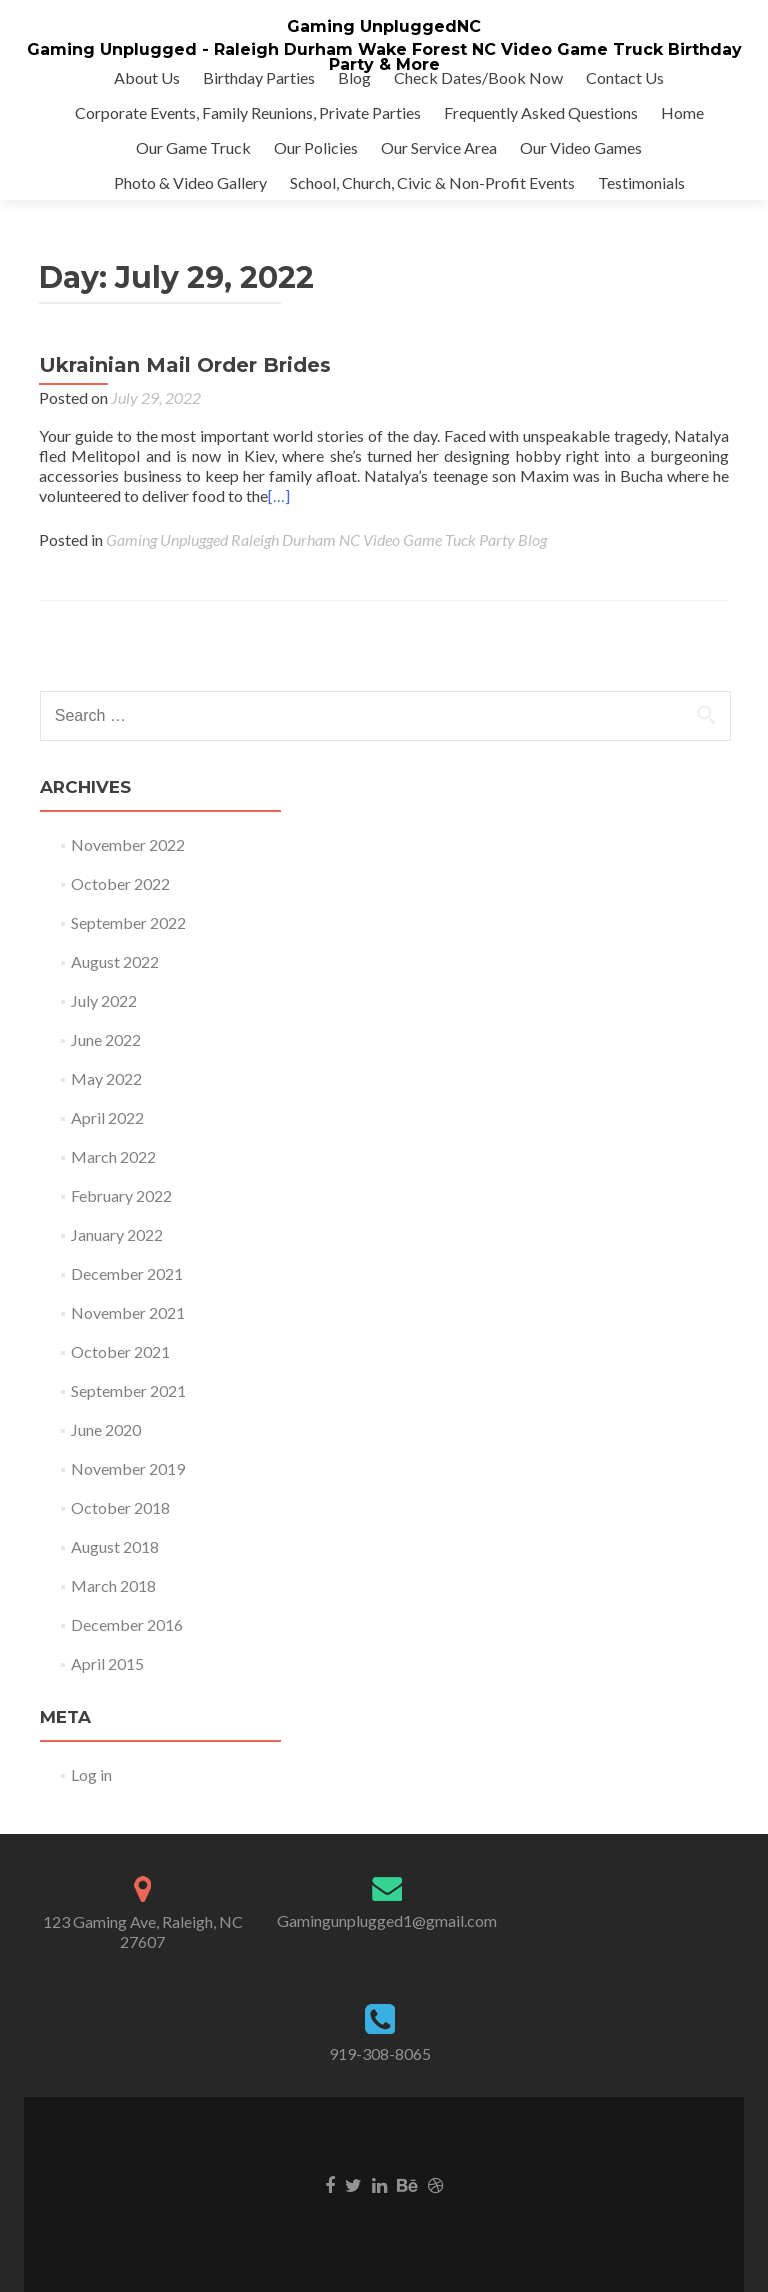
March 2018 (113, 1585)
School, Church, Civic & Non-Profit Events (432, 182)
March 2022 (113, 1156)
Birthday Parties (259, 77)
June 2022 (106, 1039)
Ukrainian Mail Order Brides (185, 365)
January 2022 (117, 1234)
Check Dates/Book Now (478, 77)
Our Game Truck (193, 147)
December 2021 (127, 1273)
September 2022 (128, 922)
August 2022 (115, 961)
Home (682, 112)
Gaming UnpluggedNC (384, 26)
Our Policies (316, 147)
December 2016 (127, 1624)
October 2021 (120, 1351)
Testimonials (641, 182)
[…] (279, 495)
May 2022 (106, 1078)
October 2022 (120, 883)
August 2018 (115, 1546)
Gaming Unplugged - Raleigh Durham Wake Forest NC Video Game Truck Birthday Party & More (384, 57)
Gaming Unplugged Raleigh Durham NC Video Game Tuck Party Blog (326, 539)
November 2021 (128, 1312)
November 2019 (128, 1468)
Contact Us (625, 77)
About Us (147, 77)
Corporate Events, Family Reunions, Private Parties (248, 112)
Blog (354, 77)
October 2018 (120, 1507)
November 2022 (128, 844)
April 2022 (107, 1117)
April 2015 (107, 1663)
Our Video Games (581, 147)
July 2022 (104, 1000)
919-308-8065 (380, 2053)
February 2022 (121, 1195)
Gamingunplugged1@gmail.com (387, 1920)
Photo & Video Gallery (190, 182)
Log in (91, 1774)
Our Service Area (439, 147)
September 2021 (128, 1390)
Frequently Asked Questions (541, 112)
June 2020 (106, 1429)
